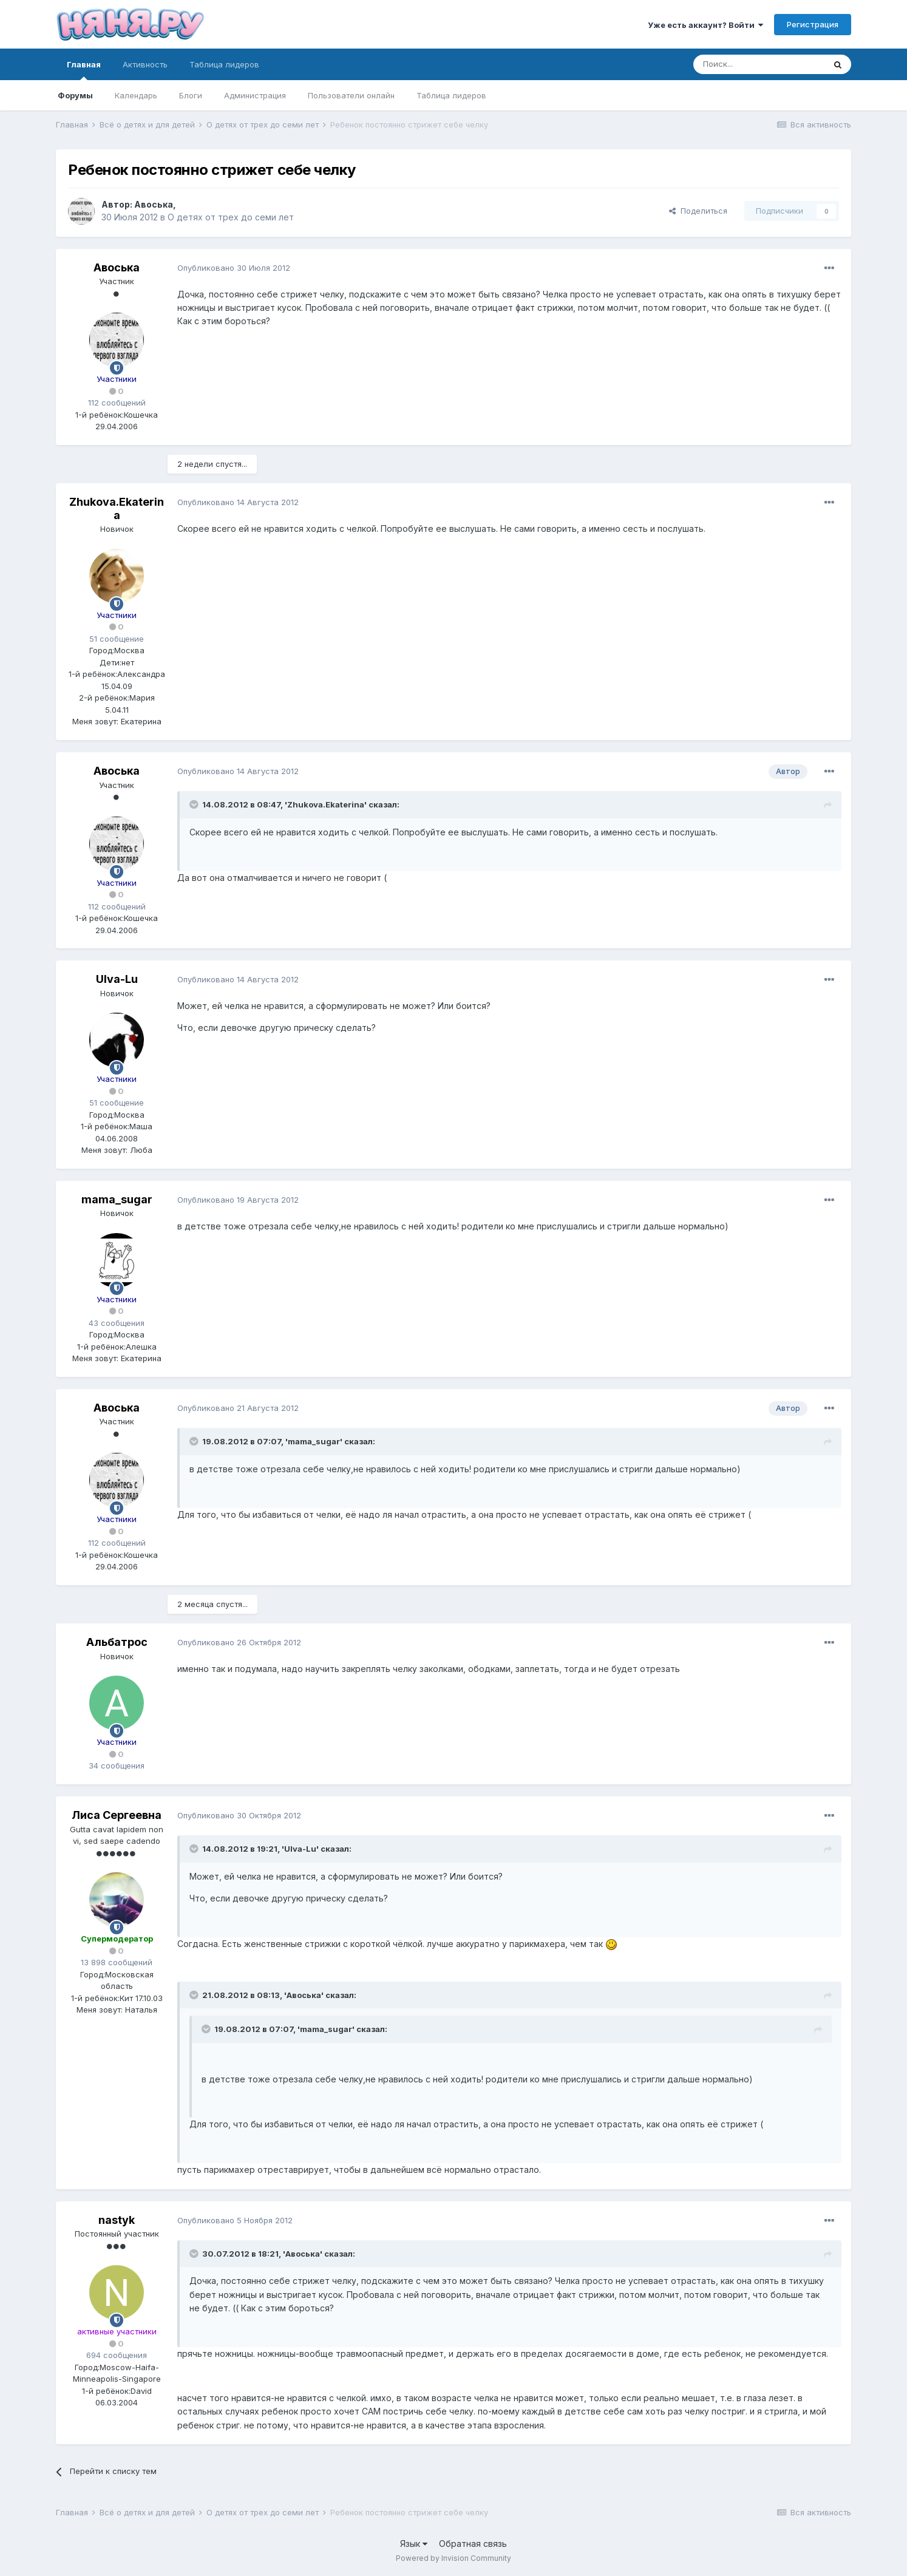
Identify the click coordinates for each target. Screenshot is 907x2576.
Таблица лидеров (451, 95)
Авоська (153, 204)
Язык (413, 2543)
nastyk (116, 2220)
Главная (84, 69)
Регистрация (812, 24)
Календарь (136, 95)
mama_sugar (116, 1199)
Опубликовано (233, 268)
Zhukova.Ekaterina (116, 508)
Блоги (190, 95)
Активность (145, 64)
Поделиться (698, 211)
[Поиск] (758, 64)
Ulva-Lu (117, 979)
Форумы (75, 95)
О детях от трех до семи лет (231, 217)
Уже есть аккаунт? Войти (705, 25)
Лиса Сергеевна (116, 1815)
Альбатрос (117, 1642)
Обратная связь (473, 2543)
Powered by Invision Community (453, 2558)
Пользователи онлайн (351, 95)
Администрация (255, 95)
